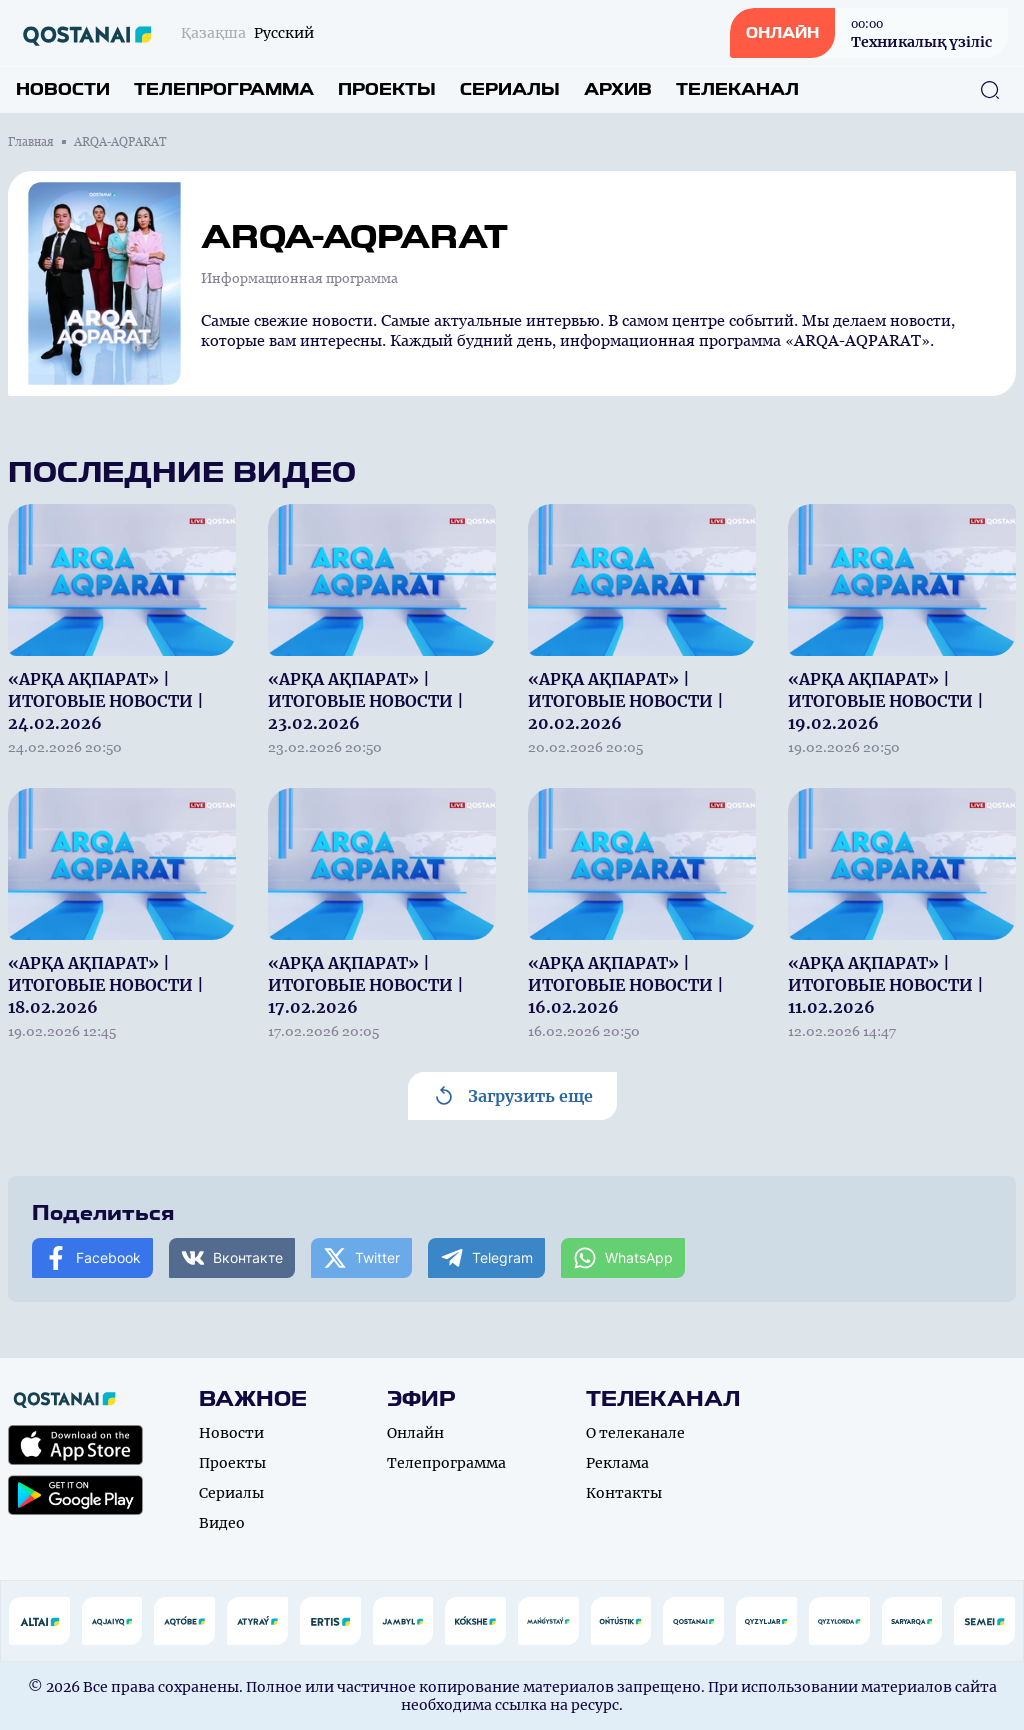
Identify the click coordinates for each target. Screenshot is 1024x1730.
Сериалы (510, 89)
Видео (222, 1523)
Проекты (387, 89)
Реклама (617, 1463)
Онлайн (415, 1433)
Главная (31, 142)
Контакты (624, 1493)
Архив (618, 89)
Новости (63, 89)
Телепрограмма (224, 89)
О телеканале (635, 1433)
